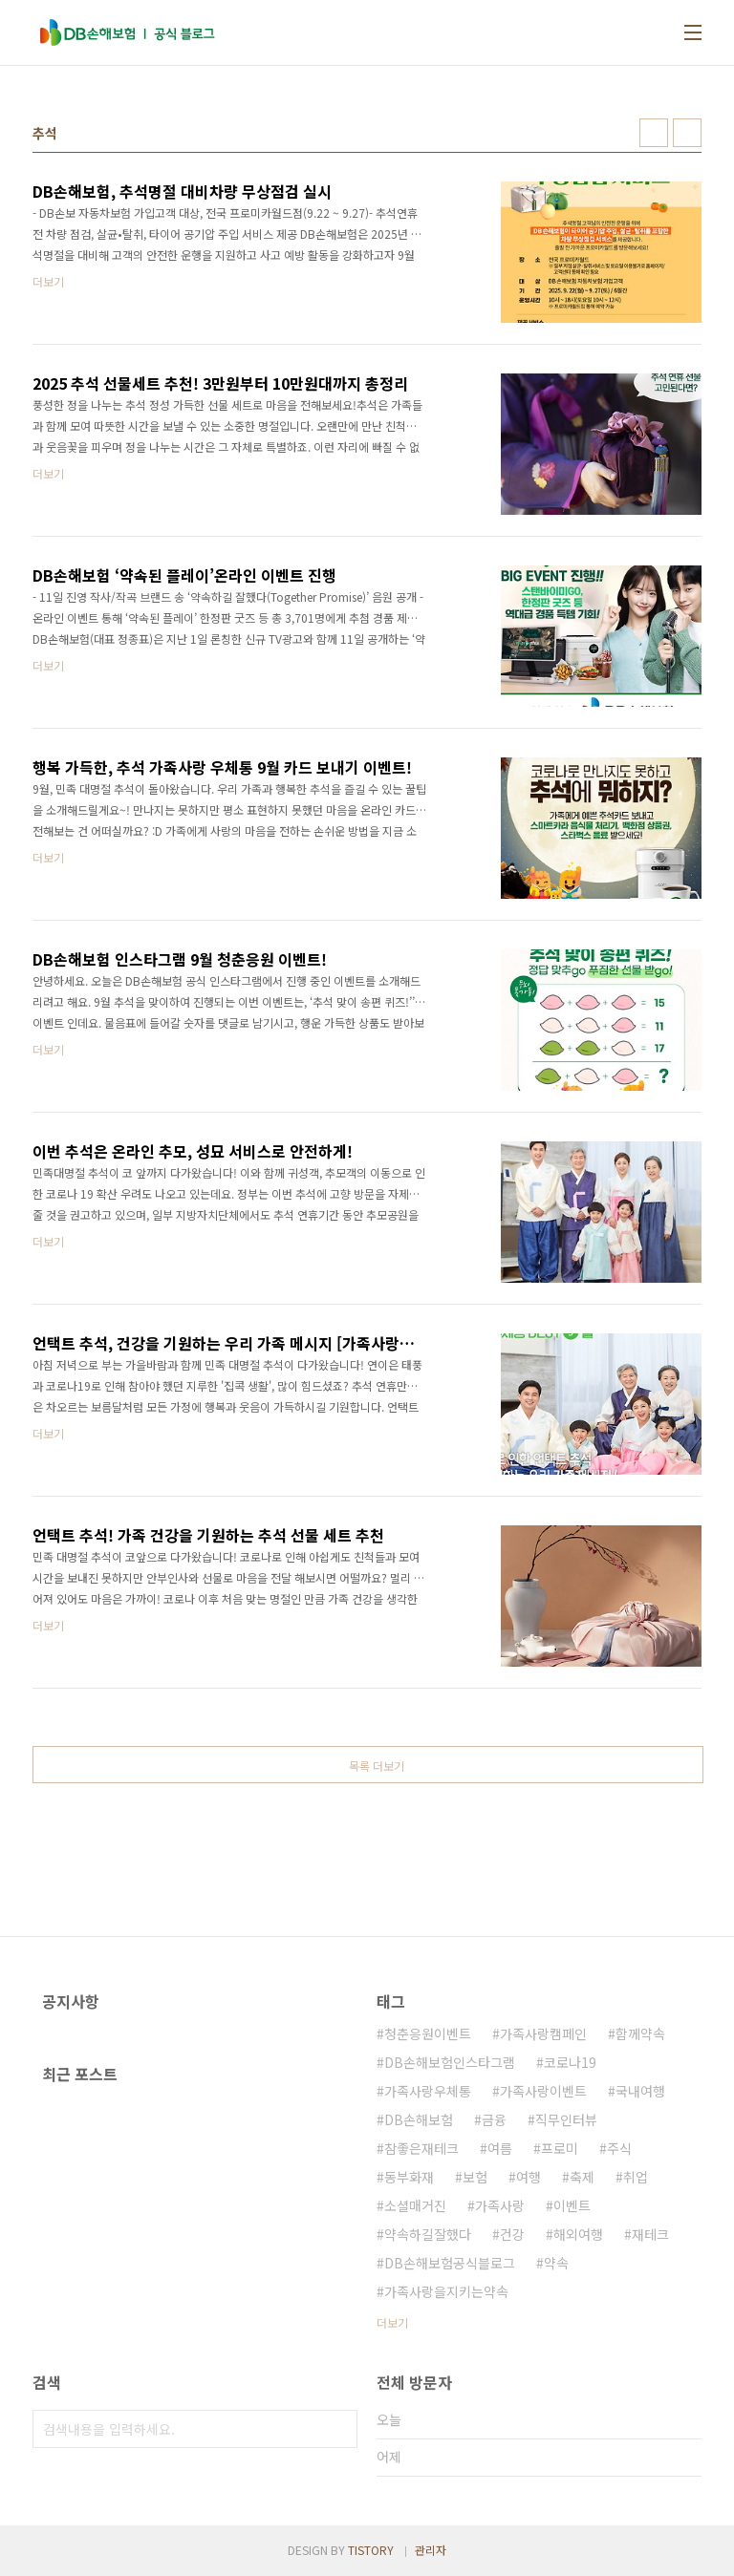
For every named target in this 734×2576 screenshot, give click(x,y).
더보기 (392, 2322)
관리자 (430, 2550)
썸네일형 (653, 132)
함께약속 (640, 2033)
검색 (338, 2429)
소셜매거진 (415, 2205)
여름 (499, 2148)
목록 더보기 (376, 1765)
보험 (475, 2176)
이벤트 (572, 2205)
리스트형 (687, 132)
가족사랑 (500, 2205)
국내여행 (640, 2090)
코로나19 (570, 2062)
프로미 (559, 2148)
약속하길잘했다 (427, 2234)
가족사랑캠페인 (543, 2033)
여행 (528, 2176)
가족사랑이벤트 (543, 2090)
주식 (619, 2148)
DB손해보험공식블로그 (449, 2262)
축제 (582, 2176)
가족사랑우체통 (427, 2090)
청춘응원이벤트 (427, 2033)
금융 (494, 2119)
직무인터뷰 (566, 2119)
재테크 (650, 2234)
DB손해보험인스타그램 (449, 2062)
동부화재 (409, 2176)
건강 (512, 2234)
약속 (556, 2262)
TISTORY (371, 2550)
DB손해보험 (418, 2119)
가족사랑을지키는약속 (446, 2291)
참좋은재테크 (421, 2148)
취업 (635, 2176)
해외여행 (578, 2234)
